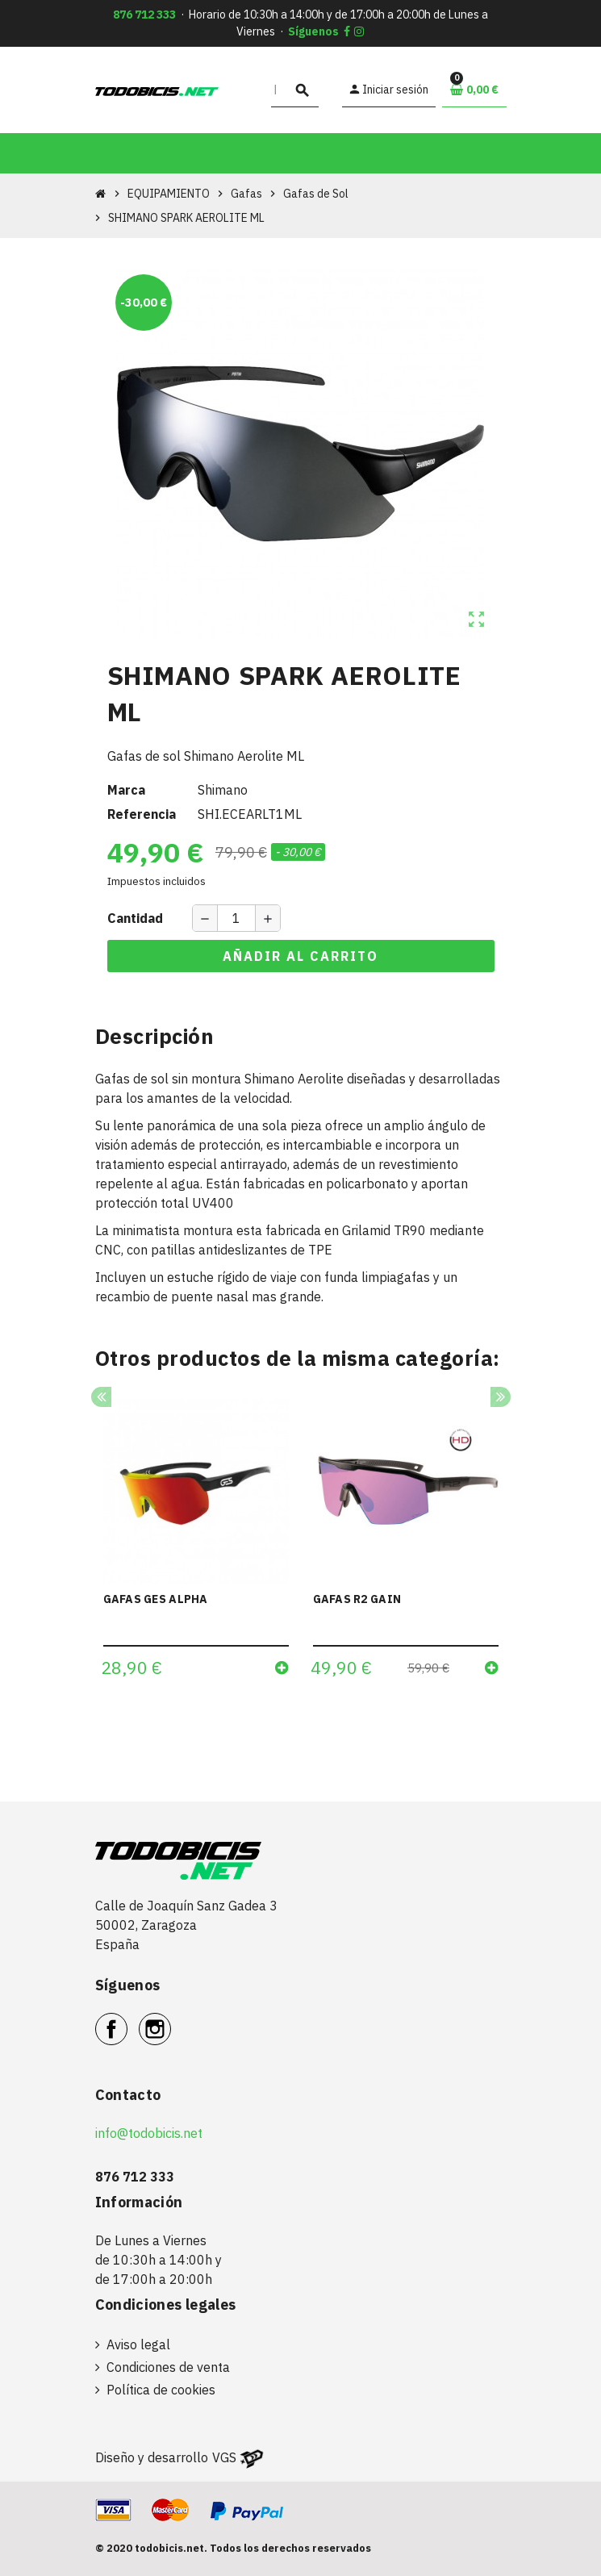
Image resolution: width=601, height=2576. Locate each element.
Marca (126, 790)
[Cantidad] (236, 918)
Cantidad (135, 918)
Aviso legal (138, 2344)
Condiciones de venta (168, 2367)
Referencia (141, 814)
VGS (224, 2457)
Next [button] (500, 1397)
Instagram (170, 2020)
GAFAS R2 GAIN (357, 1599)
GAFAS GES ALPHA (155, 1599)
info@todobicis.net (148, 2133)
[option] (196, 1544)
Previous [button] (101, 1397)
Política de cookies (160, 2390)
